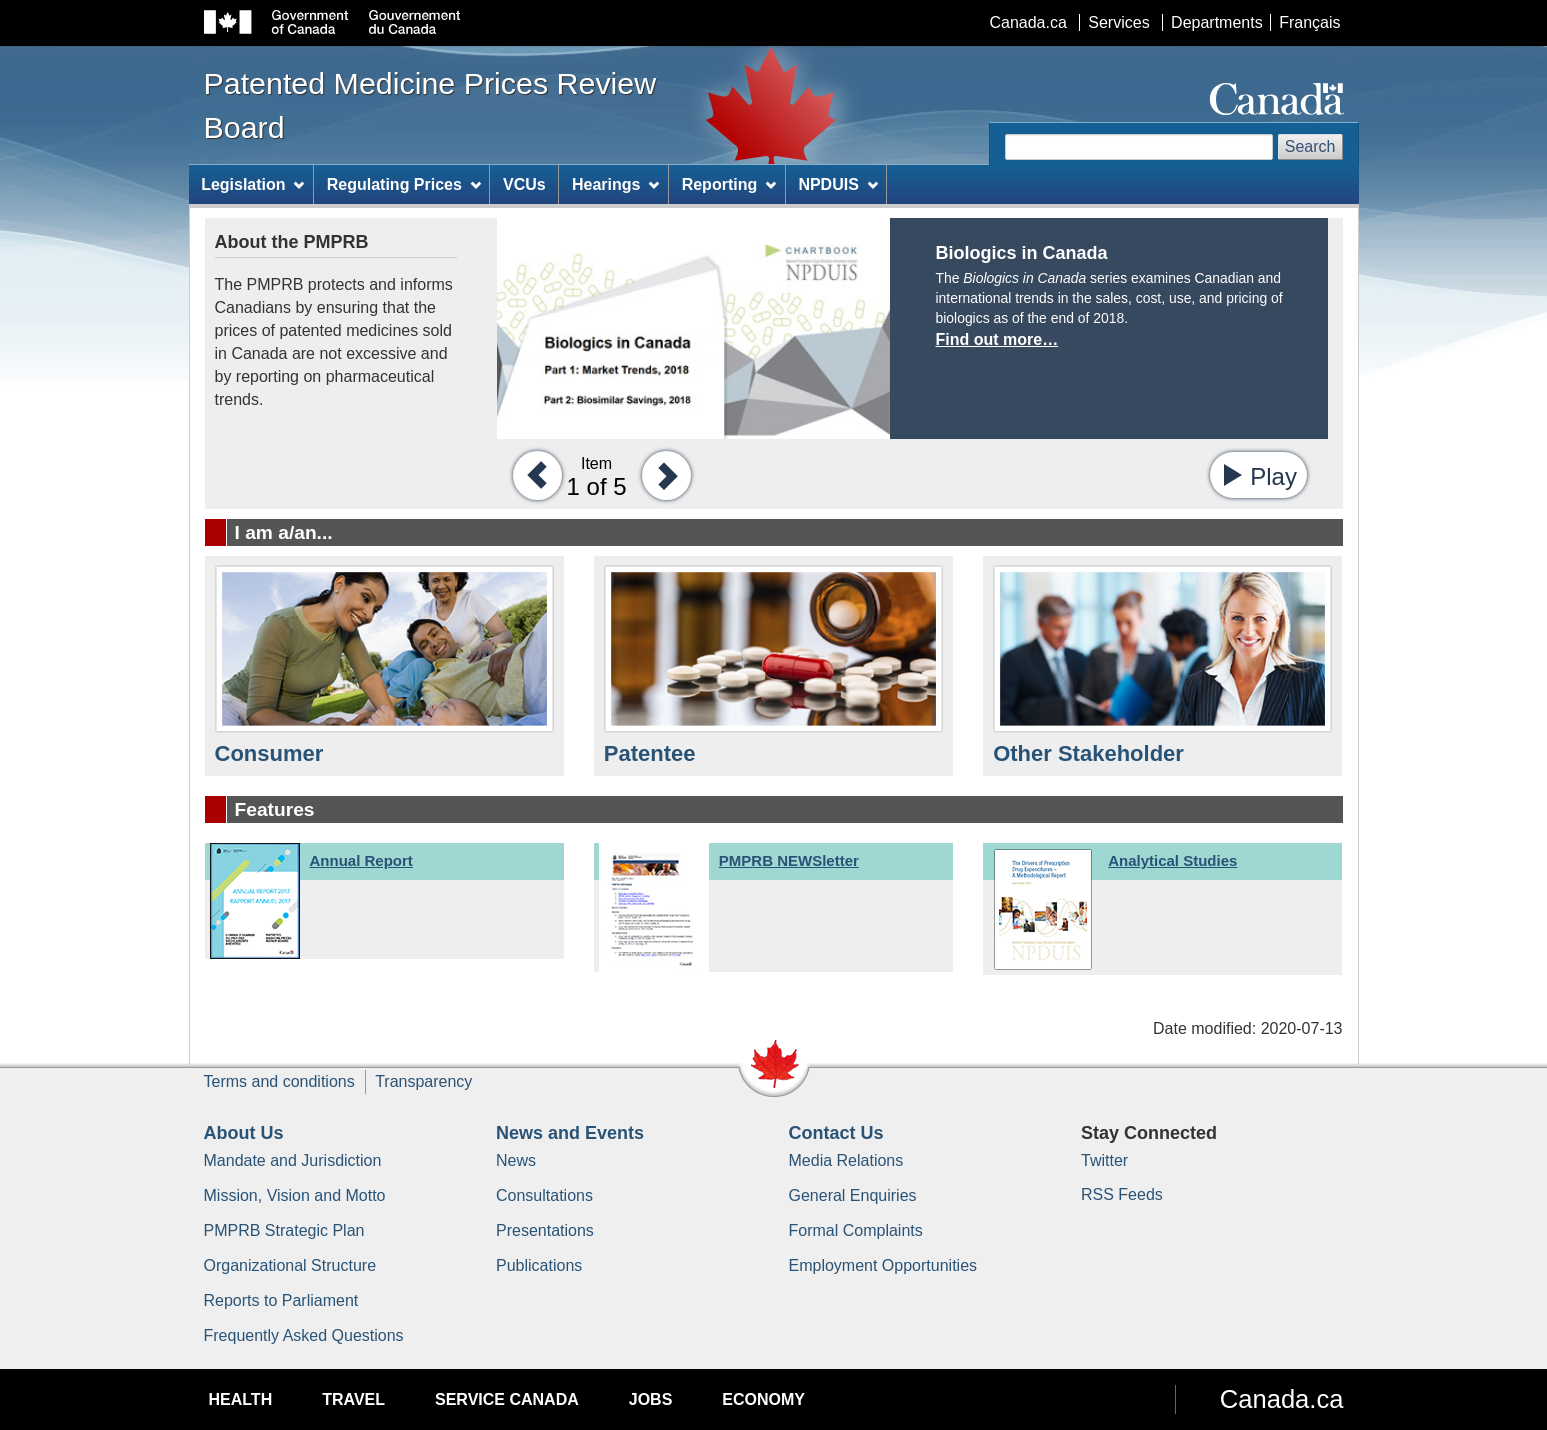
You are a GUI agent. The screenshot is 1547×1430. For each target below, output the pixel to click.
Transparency (423, 1081)
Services (1118, 22)
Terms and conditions (279, 1081)
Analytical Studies (1172, 860)
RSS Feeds (1122, 1194)
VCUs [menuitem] (524, 184)
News (516, 1160)
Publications (539, 1265)
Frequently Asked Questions (304, 1335)
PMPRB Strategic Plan (284, 1230)
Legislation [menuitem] (252, 184)
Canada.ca (1027, 22)
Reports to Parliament (281, 1300)
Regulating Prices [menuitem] (404, 184)
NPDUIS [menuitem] (837, 184)
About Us (244, 1133)
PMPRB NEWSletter (789, 860)
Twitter (1104, 1160)
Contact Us (836, 1133)
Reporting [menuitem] (729, 184)
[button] (532, 474)
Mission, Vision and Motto (295, 1195)
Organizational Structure (290, 1265)
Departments (1217, 22)
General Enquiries (853, 1195)
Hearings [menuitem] (615, 184)
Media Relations (846, 1160)
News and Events (570, 1133)
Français (1309, 22)
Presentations (545, 1230)
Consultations (544, 1195)
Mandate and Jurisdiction (293, 1160)
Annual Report (361, 860)
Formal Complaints (856, 1230)
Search (1310, 146)
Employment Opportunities (883, 1265)
